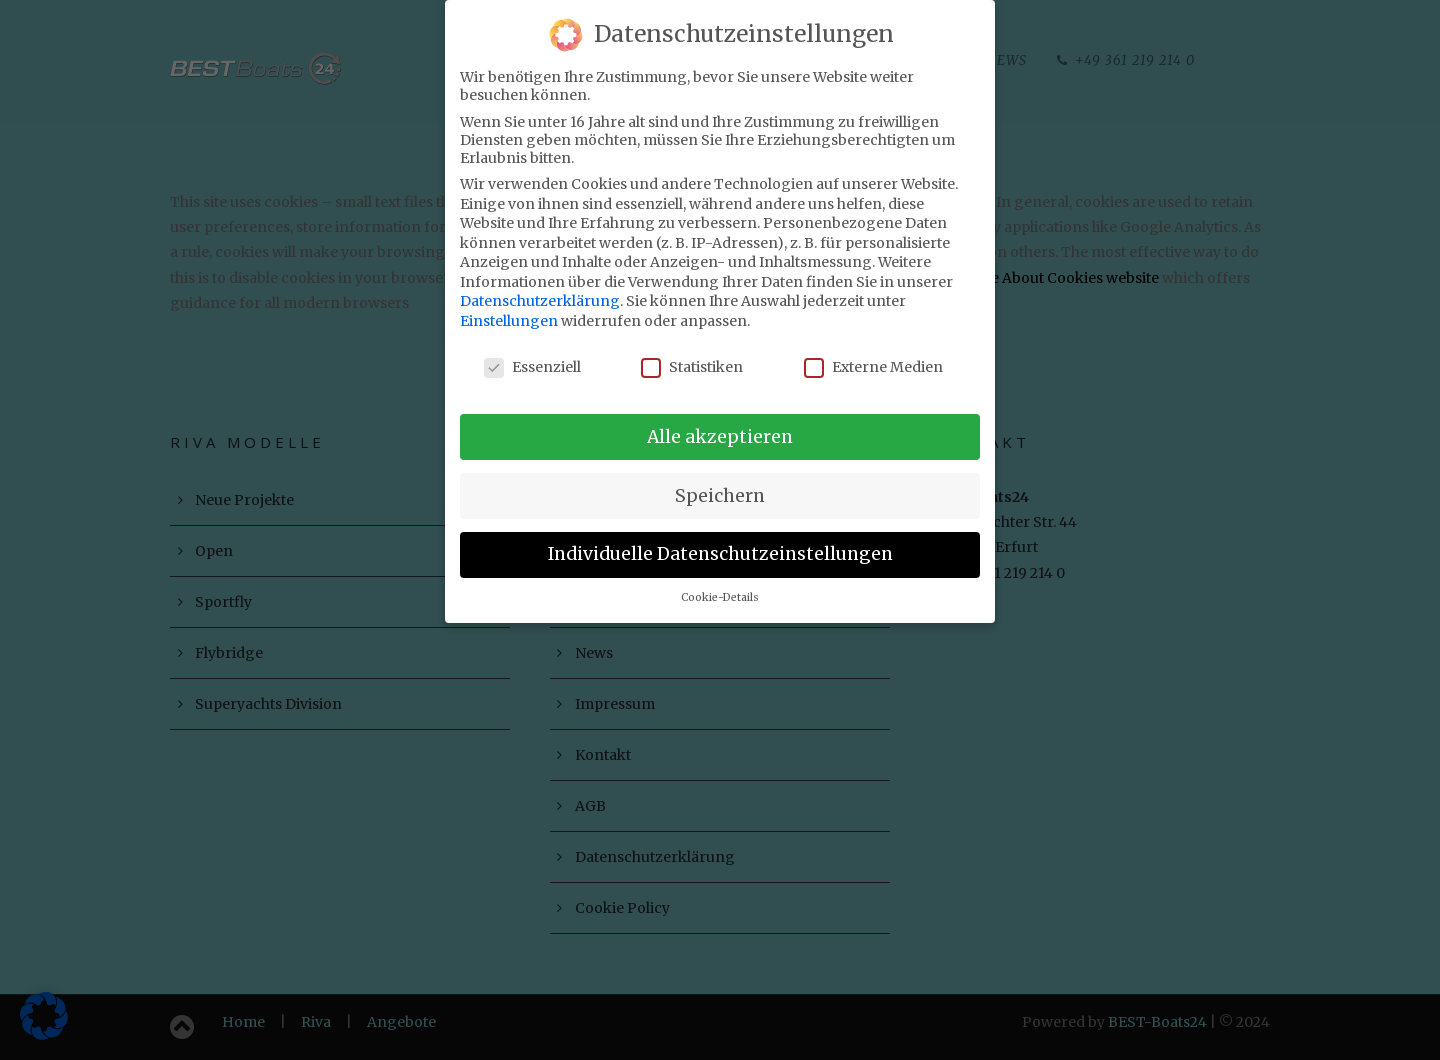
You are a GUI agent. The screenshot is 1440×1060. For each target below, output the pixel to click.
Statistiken (692, 354)
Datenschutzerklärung (540, 289)
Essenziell (532, 354)
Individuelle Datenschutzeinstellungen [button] (720, 542)
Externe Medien (873, 354)
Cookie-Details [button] (720, 585)
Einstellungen (509, 308)
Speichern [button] (720, 483)
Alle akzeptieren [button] (720, 424)
